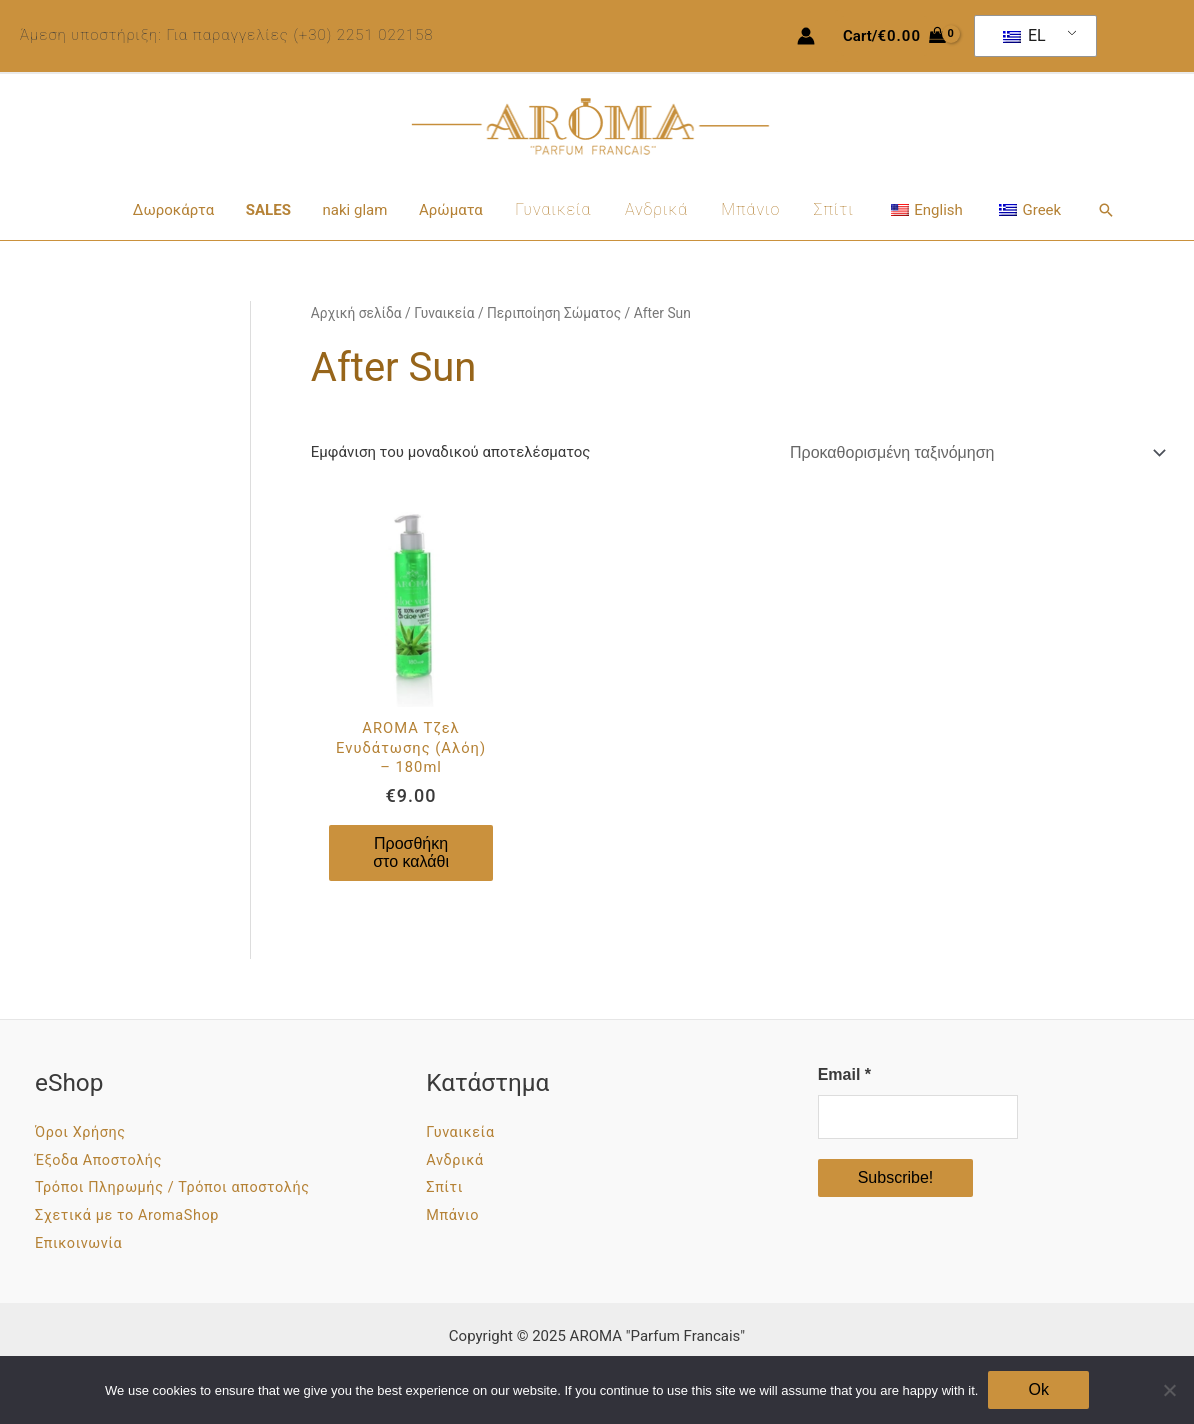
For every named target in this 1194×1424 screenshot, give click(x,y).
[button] (1098, 210)
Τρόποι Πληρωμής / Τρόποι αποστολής (184, 1189)
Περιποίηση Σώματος (554, 313)
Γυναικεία (554, 209)
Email (844, 1075)
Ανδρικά (655, 209)
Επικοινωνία (82, 1244)
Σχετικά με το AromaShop (135, 1217)
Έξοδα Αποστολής (104, 1161)
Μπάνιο (748, 209)
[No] (1169, 1390)
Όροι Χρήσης (84, 1133)
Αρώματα (453, 210)
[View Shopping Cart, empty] (894, 36)
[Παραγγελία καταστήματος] (975, 452)
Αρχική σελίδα (356, 313)
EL (1024, 35)
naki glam (358, 210)
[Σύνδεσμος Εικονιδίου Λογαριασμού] (806, 36)
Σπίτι (830, 209)
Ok (1038, 1389)
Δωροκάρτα (180, 210)
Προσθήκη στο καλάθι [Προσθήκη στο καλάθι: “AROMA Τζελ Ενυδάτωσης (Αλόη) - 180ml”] (411, 853)
